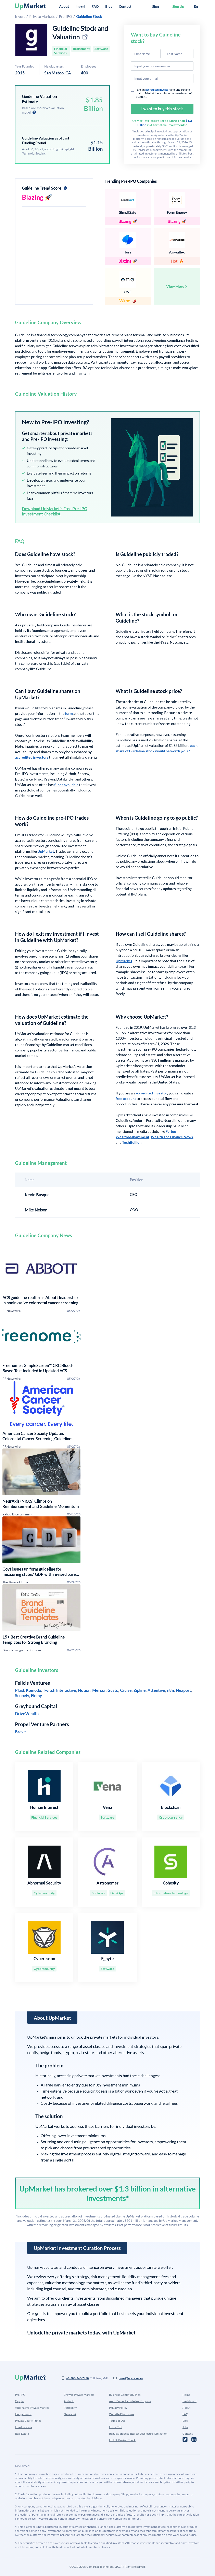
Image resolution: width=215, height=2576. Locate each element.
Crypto (19, 2401)
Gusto (113, 1690)
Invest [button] (80, 6)
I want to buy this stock (162, 108)
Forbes (171, 1131)
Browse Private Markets (79, 2394)
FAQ (95, 6)
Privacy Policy (118, 2407)
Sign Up (178, 6)
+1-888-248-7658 (77, 2378)
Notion (84, 1690)
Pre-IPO (65, 16)
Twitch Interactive (59, 1690)
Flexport (183, 1690)
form (69, 713)
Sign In (157, 6)
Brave (20, 1731)
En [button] (196, 6)
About (64, 6)
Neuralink (70, 2414)
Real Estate (22, 2433)
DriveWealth (27, 1713)
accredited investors (31, 757)
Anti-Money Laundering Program (130, 2401)
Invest (20, 16)
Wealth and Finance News (172, 1137)
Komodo (33, 1690)
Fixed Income (23, 2427)
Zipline (140, 1690)
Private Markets (42, 16)
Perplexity (70, 2407)
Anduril (69, 2401)
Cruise (126, 1690)
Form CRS (115, 2427)
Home (186, 2394)
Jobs (185, 2427)
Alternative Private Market (32, 2407)
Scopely (22, 1695)
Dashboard (189, 2401)
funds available (66, 784)
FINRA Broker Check (122, 2440)
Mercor (99, 1690)
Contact (125, 6)
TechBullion (131, 1142)
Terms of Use (117, 2420)
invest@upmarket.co (131, 2378)
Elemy (36, 1695)
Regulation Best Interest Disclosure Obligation (138, 2433)
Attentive (156, 1690)
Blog (108, 6)
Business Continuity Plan (125, 2394)
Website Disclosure (121, 2414)
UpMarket (45, 851)
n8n (170, 1690)
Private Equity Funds (28, 2420)
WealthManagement (132, 1137)
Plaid (19, 1690)
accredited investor (157, 89)
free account (126, 1098)
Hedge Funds (23, 2414)
